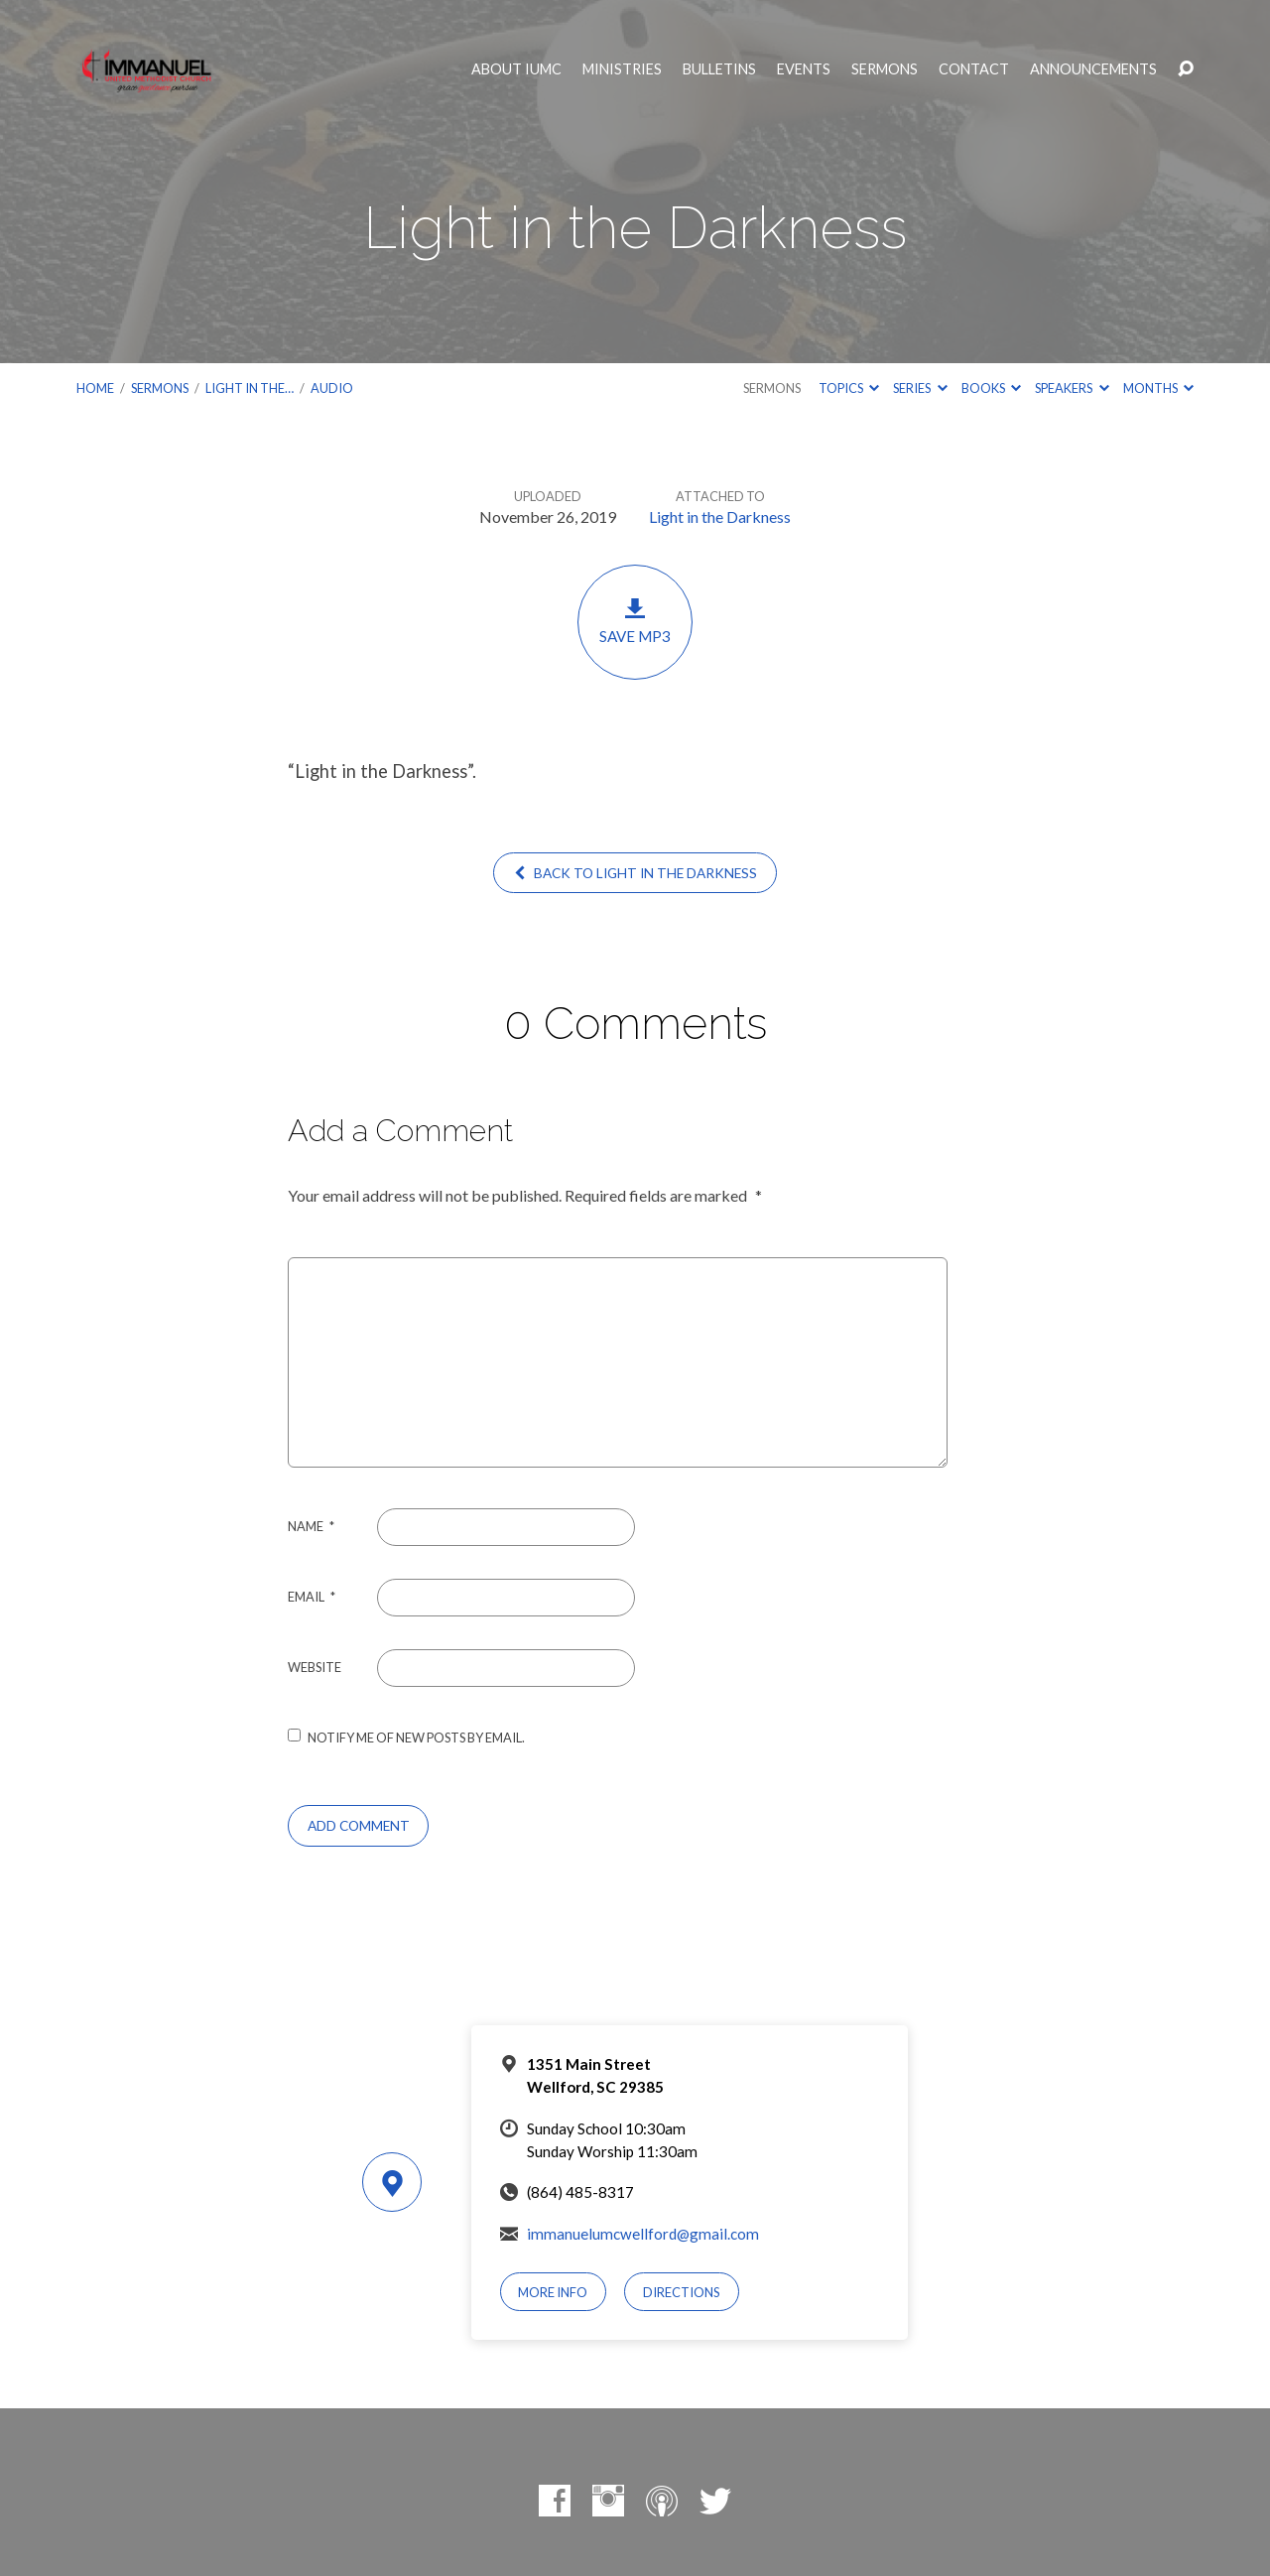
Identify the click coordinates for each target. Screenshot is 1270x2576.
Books (991, 388)
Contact (974, 69)
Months (1158, 388)
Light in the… (249, 388)
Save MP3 (635, 620)
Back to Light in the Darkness (635, 873)
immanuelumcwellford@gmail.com (643, 2234)
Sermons (884, 69)
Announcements (1093, 69)
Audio (332, 388)
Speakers (1071, 388)
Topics (849, 388)
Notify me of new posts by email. (416, 1737)
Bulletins (719, 69)
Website (314, 1667)
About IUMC (516, 69)
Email (311, 1597)
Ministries (622, 69)
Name (311, 1526)
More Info (552, 2292)
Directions (681, 2292)
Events (803, 69)
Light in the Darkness (720, 516)
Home (95, 388)
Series (920, 388)
